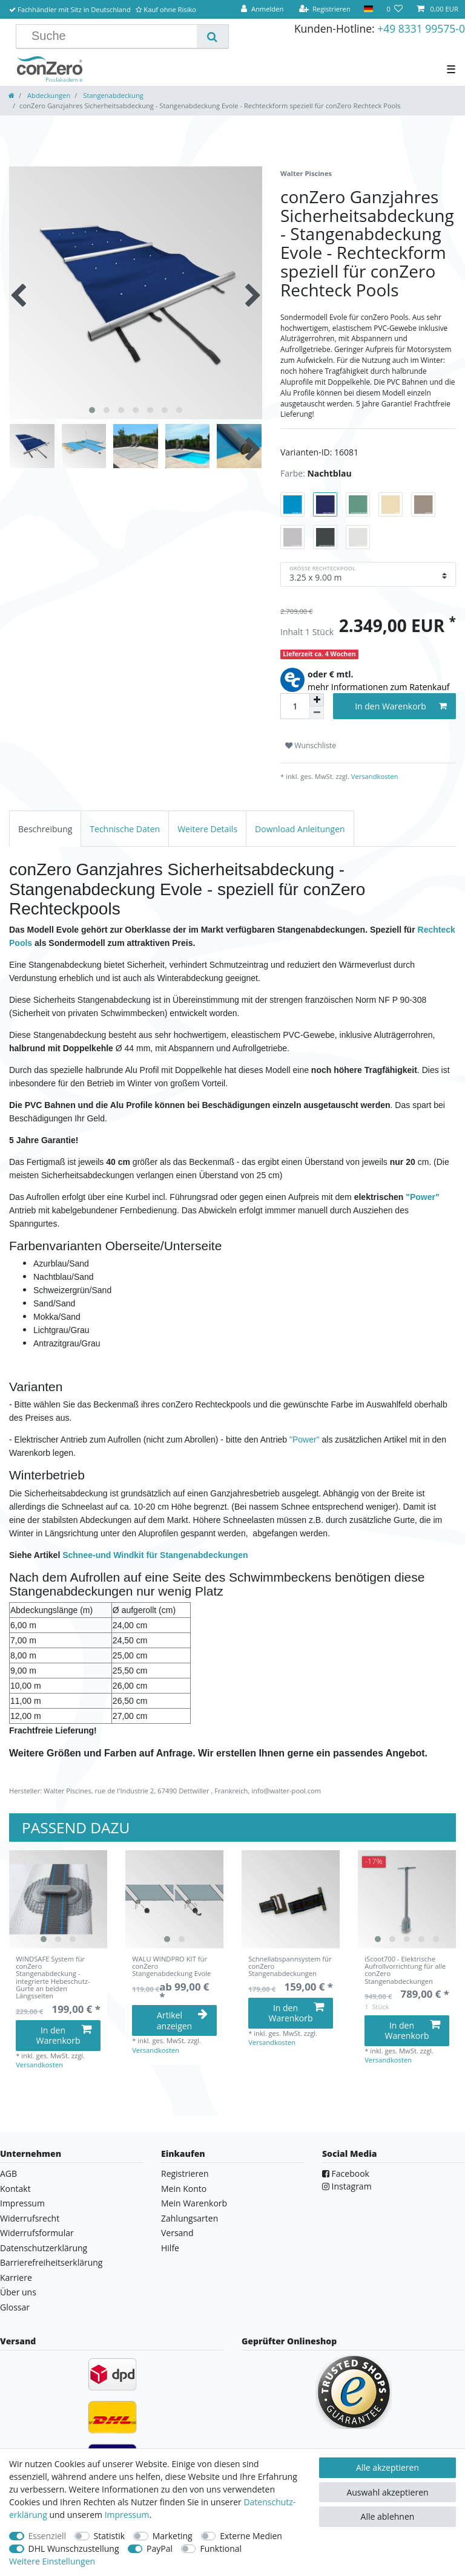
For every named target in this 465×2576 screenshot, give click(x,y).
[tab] (45, 828)
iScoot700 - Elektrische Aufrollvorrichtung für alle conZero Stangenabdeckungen (405, 1970)
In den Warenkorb (401, 706)
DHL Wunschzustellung (73, 2548)
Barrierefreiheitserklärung (51, 2262)
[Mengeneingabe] (294, 706)
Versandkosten (373, 776)
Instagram (347, 2186)
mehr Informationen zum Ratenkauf (379, 687)
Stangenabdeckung (112, 95)
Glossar (15, 2307)
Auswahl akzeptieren (387, 2492)
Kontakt (15, 2188)
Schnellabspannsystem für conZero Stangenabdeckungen (289, 1966)
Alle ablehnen (388, 2516)
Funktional (221, 2548)
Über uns (18, 2292)
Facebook (345, 2173)
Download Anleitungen (300, 829)
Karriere (16, 2277)
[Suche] (212, 36)
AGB (8, 2173)
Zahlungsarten (189, 2218)
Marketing (173, 2536)
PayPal (160, 2548)
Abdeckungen (47, 95)
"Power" (422, 1197)
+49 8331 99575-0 (421, 28)
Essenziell (47, 2536)
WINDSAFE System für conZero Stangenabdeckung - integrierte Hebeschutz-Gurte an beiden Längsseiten (53, 1977)
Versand (177, 2233)
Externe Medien (251, 2536)
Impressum (22, 2203)
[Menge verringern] (316, 712)
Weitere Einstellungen (52, 2561)
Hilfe (170, 2248)
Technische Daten (125, 829)
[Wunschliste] (394, 9)
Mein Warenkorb (194, 2203)
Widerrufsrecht (29, 2218)
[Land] (368, 9)
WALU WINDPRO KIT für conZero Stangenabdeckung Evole (171, 1966)
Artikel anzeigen (182, 2020)
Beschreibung (45, 829)
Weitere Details (207, 829)
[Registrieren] (324, 9)
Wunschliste (310, 745)
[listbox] (58, 1899)
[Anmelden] (262, 9)
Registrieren (185, 2173)
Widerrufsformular (37, 2233)
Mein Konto (183, 2188)
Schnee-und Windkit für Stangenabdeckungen (155, 1555)
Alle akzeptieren (387, 2467)
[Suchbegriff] (111, 36)
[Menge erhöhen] (316, 699)
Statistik (109, 2536)
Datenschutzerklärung (43, 2248)
